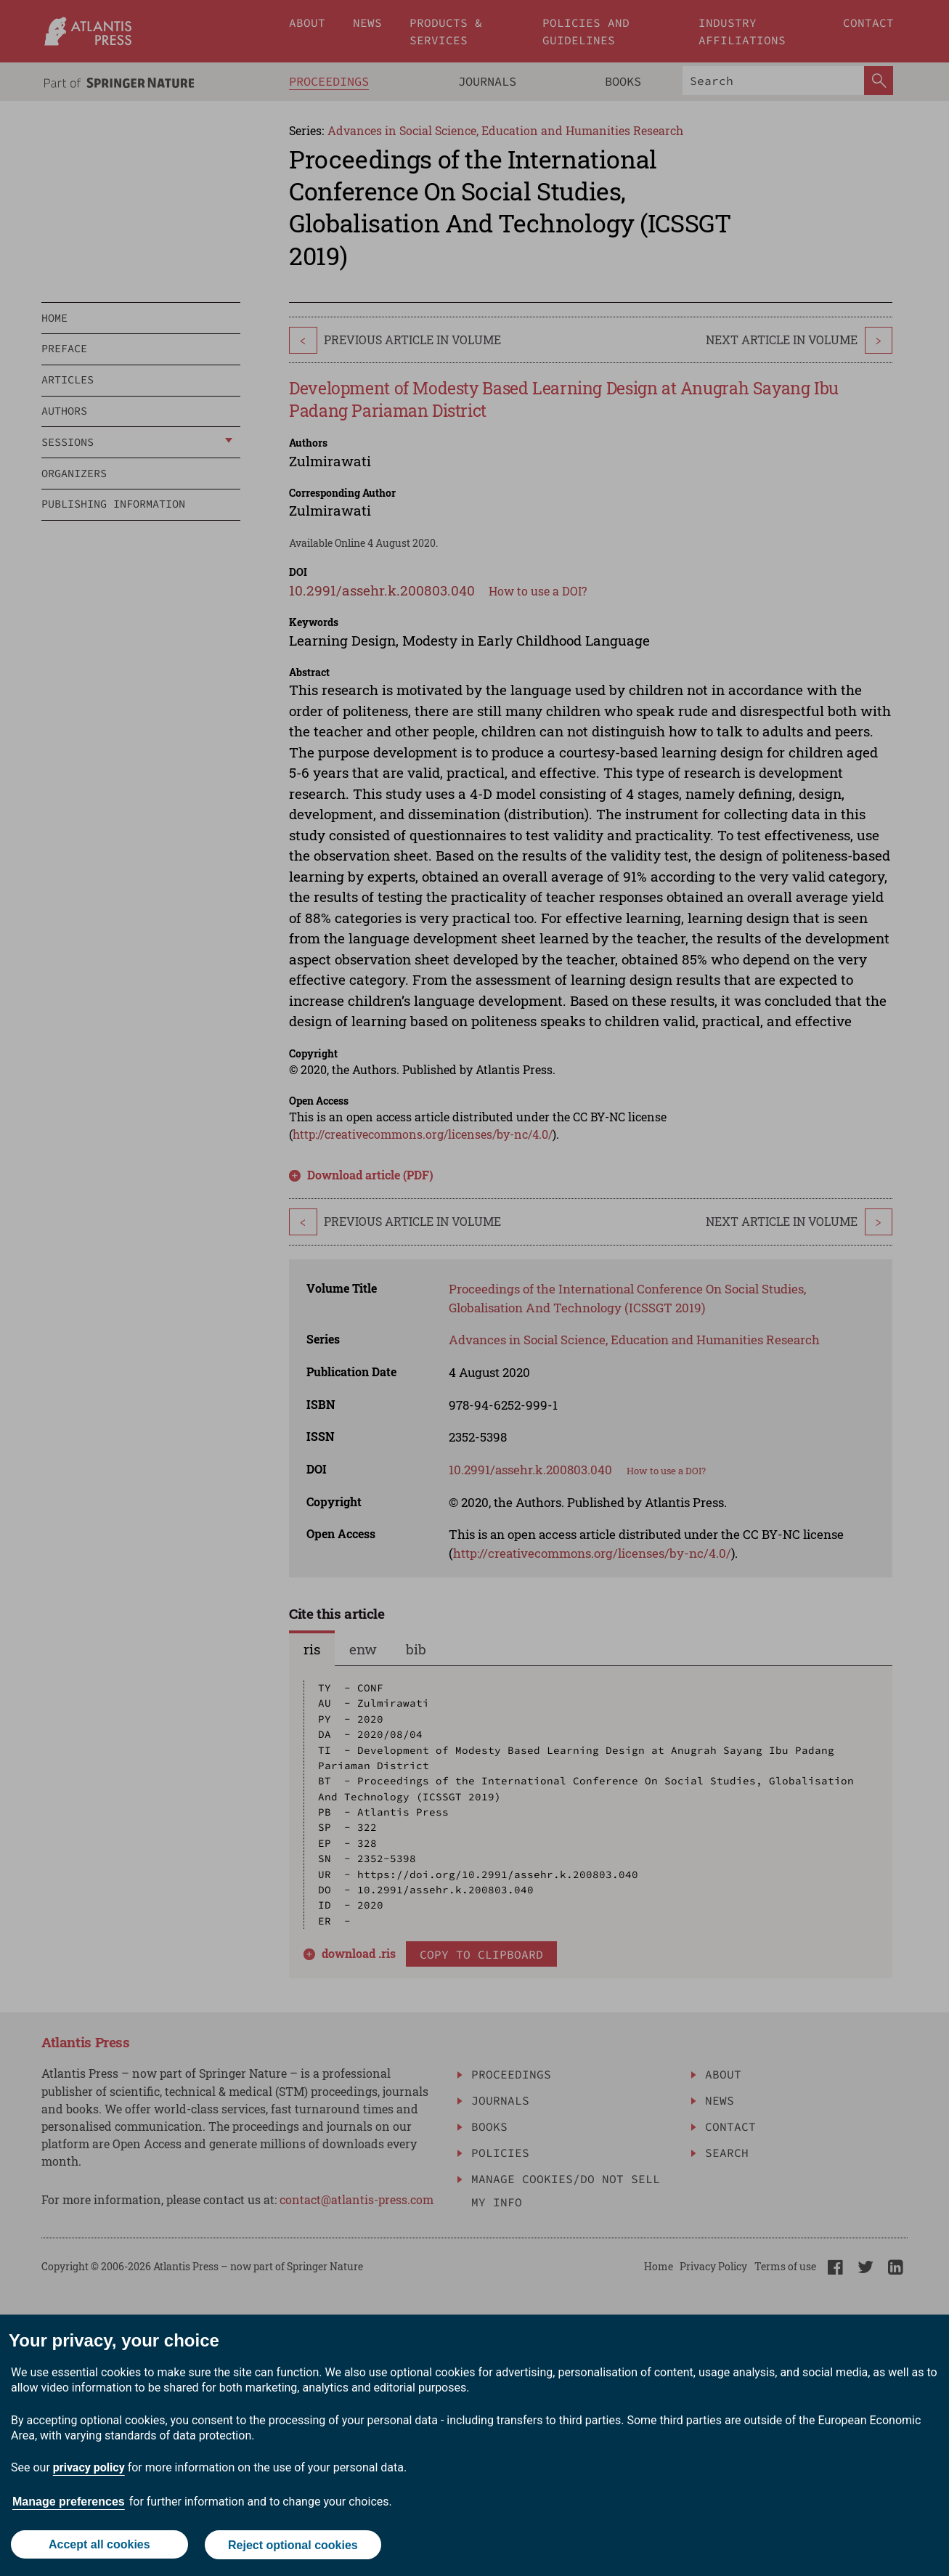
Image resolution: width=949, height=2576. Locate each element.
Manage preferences (68, 2502)
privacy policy (89, 2468)
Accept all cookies (99, 2545)
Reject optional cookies (293, 2545)
